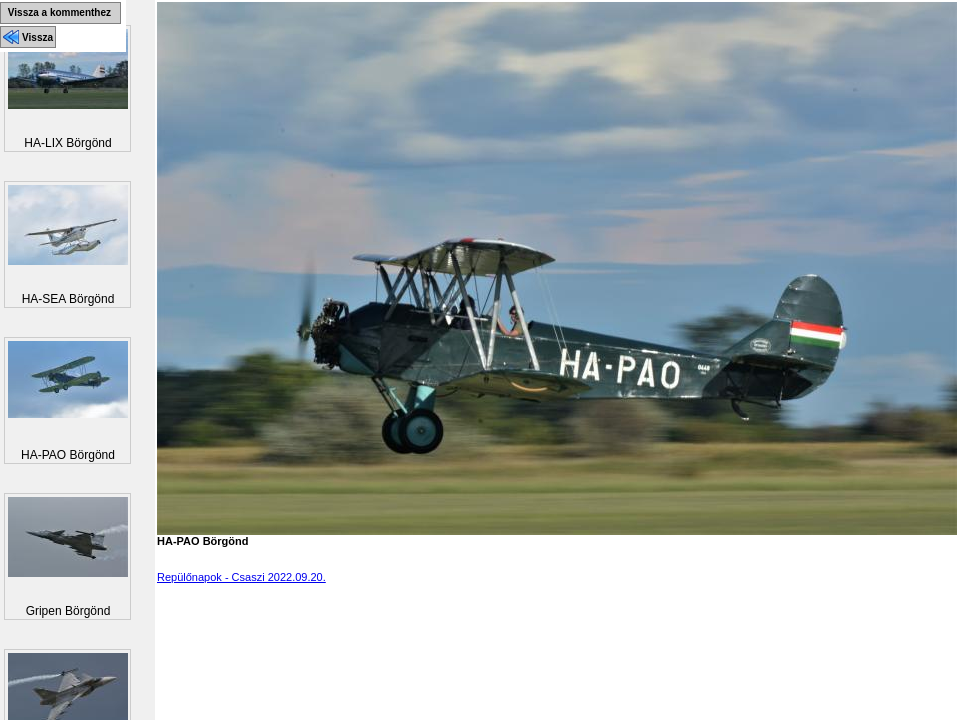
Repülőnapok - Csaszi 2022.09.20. (241, 577)
